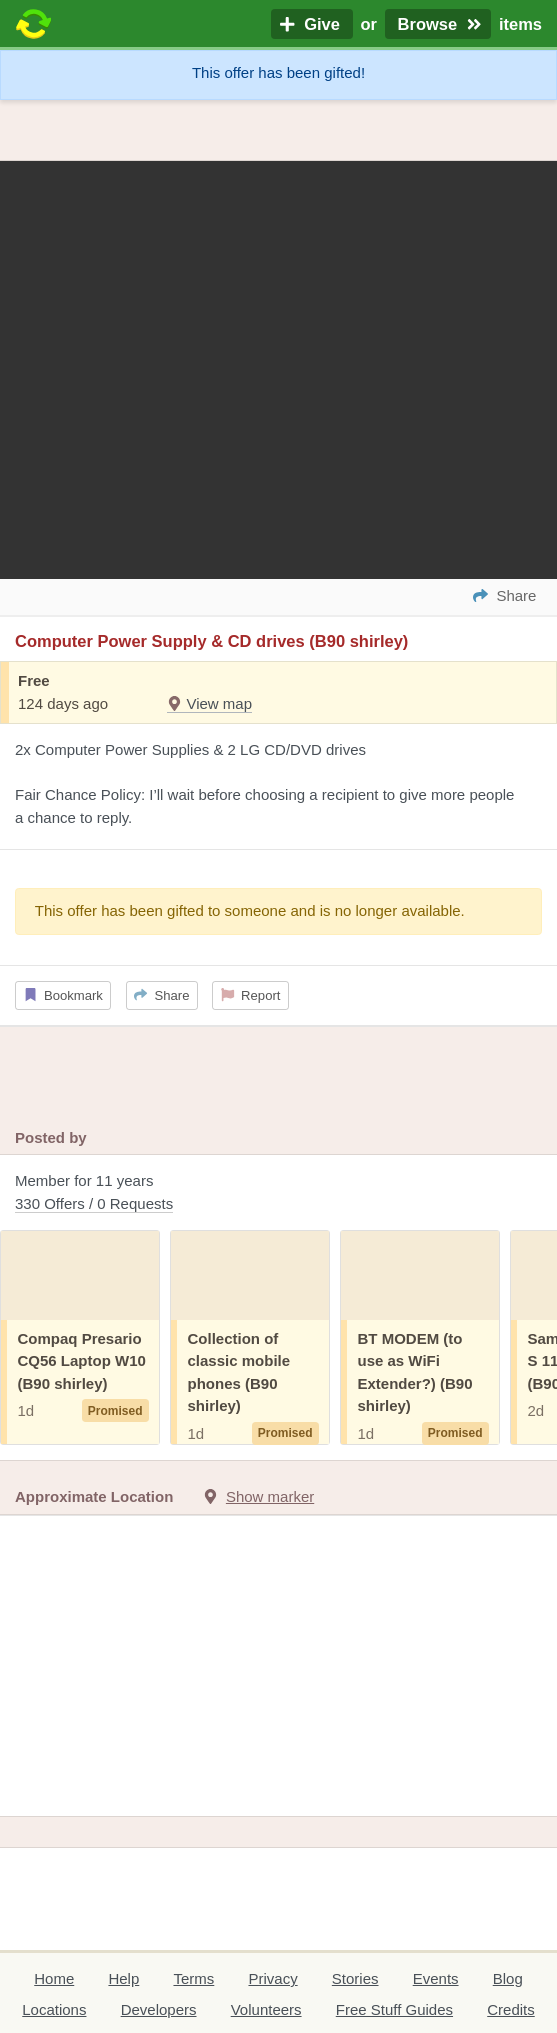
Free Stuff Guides (394, 2009)
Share (161, 995)
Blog (508, 1978)
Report (251, 995)
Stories (355, 1978)
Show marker (270, 1496)
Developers (159, 2009)
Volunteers (266, 2009)
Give (312, 24)
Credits (511, 2009)
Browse (438, 24)
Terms (193, 1978)
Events (436, 1978)
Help (123, 1978)
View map (209, 703)
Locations (54, 2009)
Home (54, 1978)
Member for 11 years (278, 1193)
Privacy (272, 1978)
